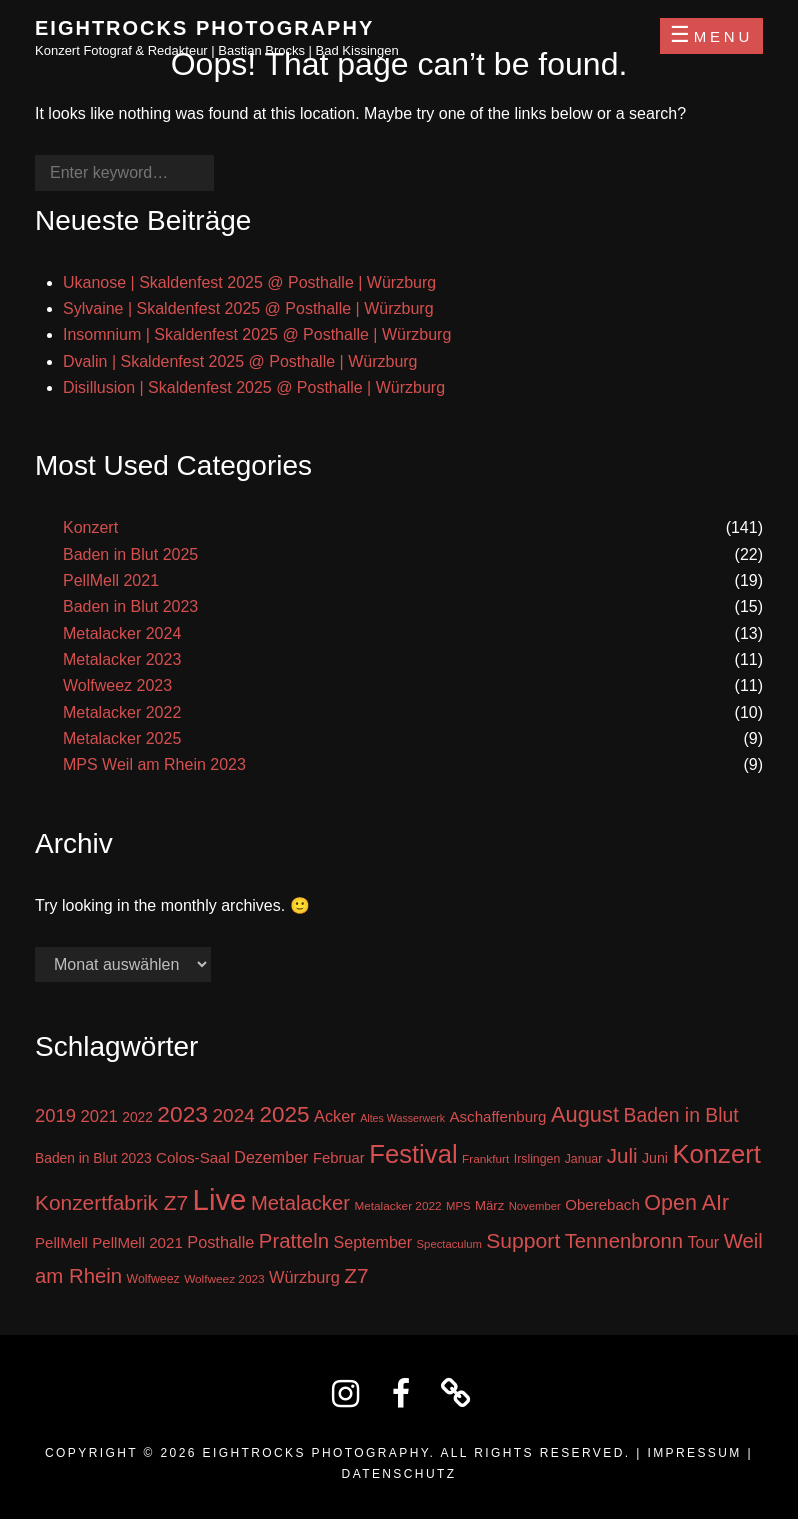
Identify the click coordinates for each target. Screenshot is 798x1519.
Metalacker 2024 (122, 633)
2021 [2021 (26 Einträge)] (99, 1116)
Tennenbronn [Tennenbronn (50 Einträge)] (624, 1241)
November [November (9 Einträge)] (535, 1206)
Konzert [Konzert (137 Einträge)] (716, 1154)
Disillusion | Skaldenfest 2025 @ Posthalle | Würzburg (254, 387)
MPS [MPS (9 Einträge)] (458, 1206)
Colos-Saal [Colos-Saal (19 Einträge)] (193, 1157)
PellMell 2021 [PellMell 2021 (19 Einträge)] (137, 1242)
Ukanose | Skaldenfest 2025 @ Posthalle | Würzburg (249, 282)
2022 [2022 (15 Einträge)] (137, 1117)
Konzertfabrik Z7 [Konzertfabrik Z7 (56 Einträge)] (111, 1202)
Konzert (90, 527)
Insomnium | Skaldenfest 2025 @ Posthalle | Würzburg (257, 334)
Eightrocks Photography (204, 28)
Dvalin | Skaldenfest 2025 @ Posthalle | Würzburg (240, 361)
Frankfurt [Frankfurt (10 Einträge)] (485, 1159)
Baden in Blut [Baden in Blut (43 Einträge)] (681, 1115)
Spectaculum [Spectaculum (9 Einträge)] (449, 1244)
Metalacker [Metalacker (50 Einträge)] (300, 1203)
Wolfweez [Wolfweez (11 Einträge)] (153, 1279)
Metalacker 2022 (122, 712)
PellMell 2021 (111, 580)
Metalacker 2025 (122, 738)
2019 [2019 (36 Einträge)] (55, 1115)
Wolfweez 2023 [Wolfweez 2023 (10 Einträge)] (224, 1279)
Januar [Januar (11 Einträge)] (584, 1159)
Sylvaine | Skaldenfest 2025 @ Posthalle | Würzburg (248, 308)
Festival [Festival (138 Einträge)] (413, 1154)
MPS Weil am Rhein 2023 (154, 764)
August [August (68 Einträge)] (585, 1114)
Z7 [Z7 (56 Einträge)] (356, 1275)
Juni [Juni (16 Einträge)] (655, 1158)
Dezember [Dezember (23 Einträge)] (271, 1157)
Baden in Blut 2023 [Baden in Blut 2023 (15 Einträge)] (93, 1158)
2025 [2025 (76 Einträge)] (284, 1114)
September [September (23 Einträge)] (372, 1242)
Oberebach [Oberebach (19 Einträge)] (602, 1204)
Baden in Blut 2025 (130, 554)
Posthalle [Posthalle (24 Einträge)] (220, 1242)
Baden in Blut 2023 (130, 606)
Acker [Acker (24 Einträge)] (335, 1116)
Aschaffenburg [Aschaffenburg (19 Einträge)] (498, 1116)
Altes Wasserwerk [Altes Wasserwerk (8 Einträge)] (402, 1118)
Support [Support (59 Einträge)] (523, 1240)
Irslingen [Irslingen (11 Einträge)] (537, 1159)
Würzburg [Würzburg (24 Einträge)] (304, 1277)
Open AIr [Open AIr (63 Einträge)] (686, 1203)
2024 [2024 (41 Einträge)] (233, 1115)
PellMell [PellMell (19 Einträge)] (61, 1242)
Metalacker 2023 (122, 659)
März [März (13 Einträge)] (489, 1205)
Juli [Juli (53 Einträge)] (622, 1155)
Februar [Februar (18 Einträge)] (339, 1158)
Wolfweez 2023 (117, 685)
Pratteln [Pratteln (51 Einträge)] (294, 1241)
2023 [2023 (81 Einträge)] (182, 1114)
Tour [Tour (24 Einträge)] (703, 1242)
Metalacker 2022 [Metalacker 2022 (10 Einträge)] (397, 1206)
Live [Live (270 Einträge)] (220, 1199)
